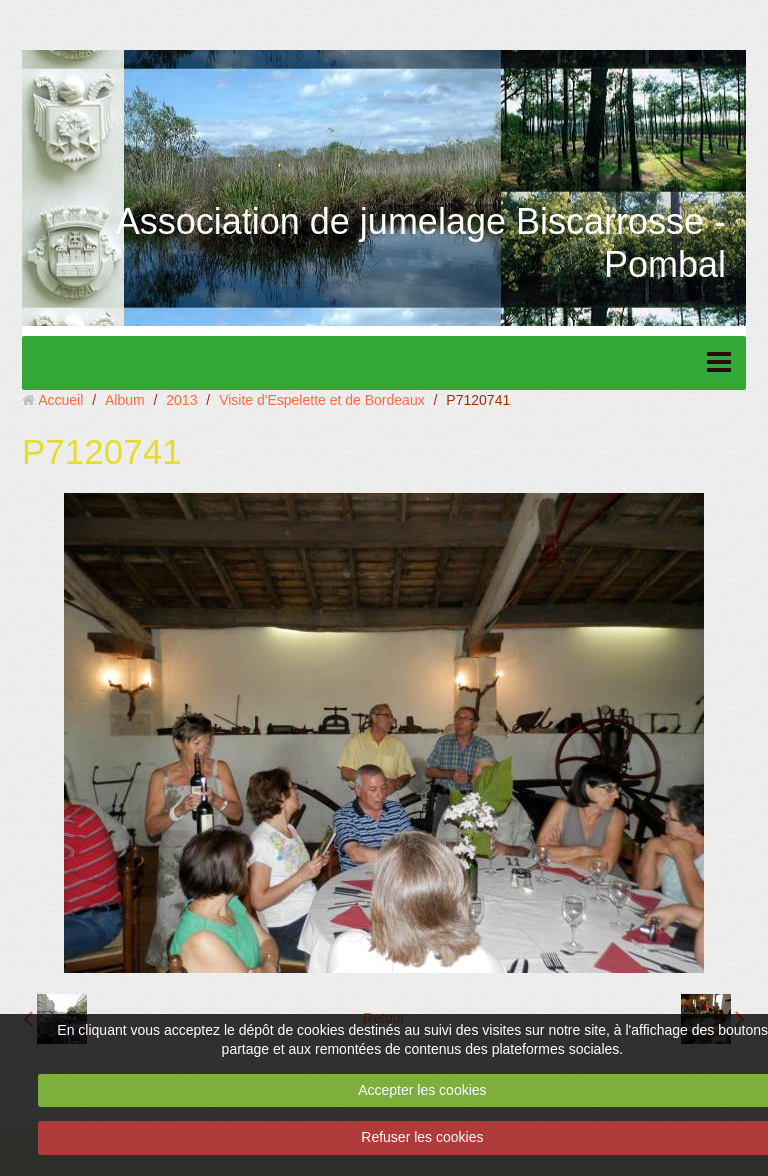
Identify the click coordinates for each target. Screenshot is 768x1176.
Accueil (60, 400)
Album (125, 400)
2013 (181, 400)
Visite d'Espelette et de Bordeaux (322, 400)
